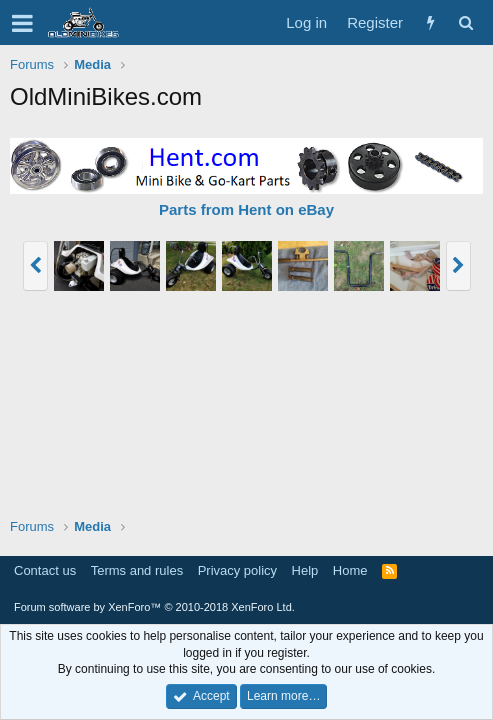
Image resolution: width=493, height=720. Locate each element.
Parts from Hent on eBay (246, 209)
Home (350, 570)
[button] (22, 23)
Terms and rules (137, 570)
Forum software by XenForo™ (154, 607)
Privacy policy (237, 570)
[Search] (465, 22)
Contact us (45, 570)
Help (305, 570)
